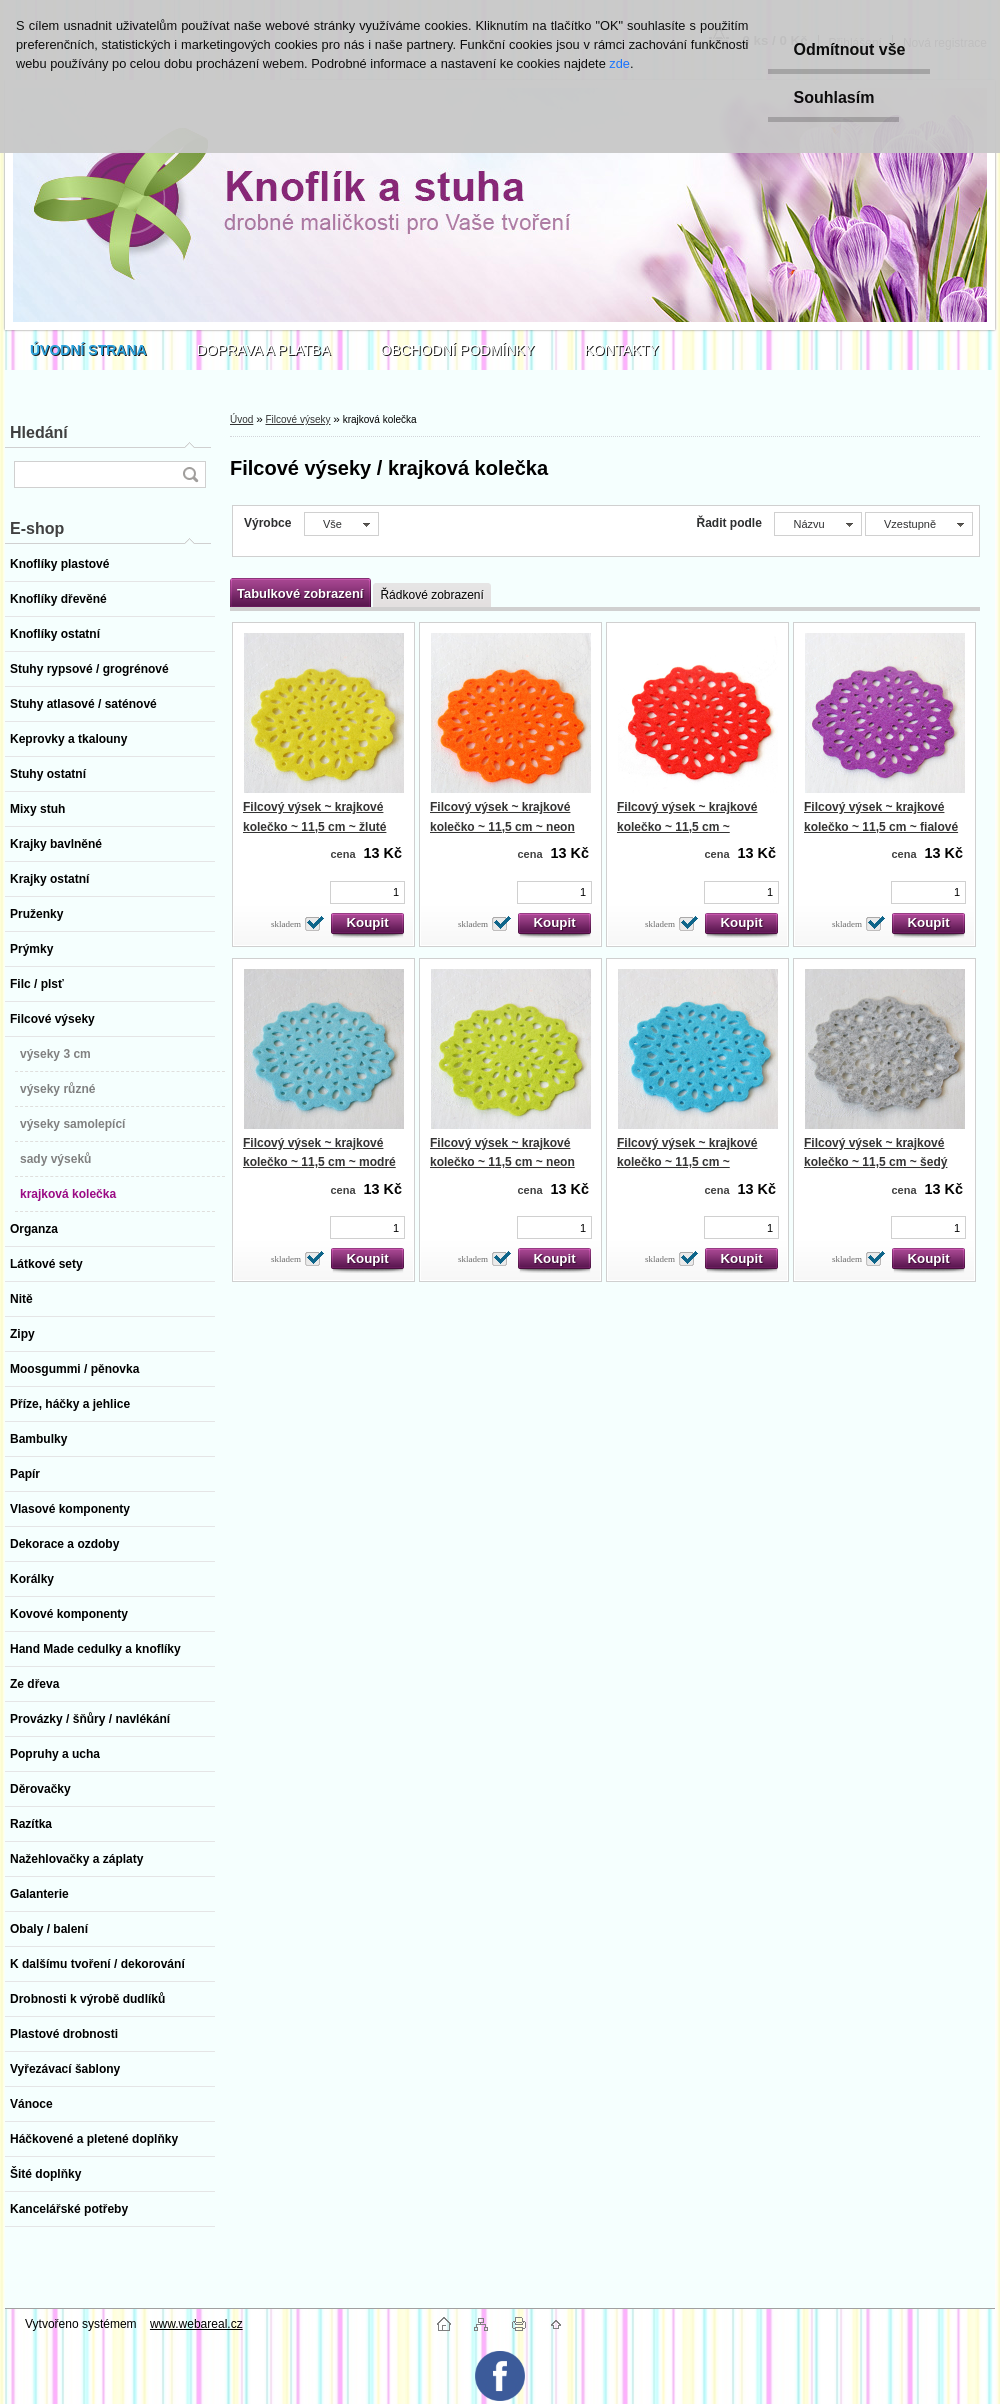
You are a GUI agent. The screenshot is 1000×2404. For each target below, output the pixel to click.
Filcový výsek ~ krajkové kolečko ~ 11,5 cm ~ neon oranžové (502, 826)
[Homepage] (88, 350)
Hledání (39, 432)
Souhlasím (833, 97)
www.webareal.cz (196, 2324)
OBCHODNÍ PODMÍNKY (458, 350)
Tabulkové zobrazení (300, 593)
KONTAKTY (622, 350)
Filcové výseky (297, 419)
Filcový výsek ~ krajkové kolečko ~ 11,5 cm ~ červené (687, 826)
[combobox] (817, 524)
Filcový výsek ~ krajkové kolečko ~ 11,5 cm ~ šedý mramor (875, 1162)
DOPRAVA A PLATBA (264, 350)
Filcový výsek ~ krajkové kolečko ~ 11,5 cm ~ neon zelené (502, 1162)
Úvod (241, 419)
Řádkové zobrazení (431, 595)
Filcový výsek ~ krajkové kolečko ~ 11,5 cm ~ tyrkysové (687, 1162)
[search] (190, 474)
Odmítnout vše (849, 49)
